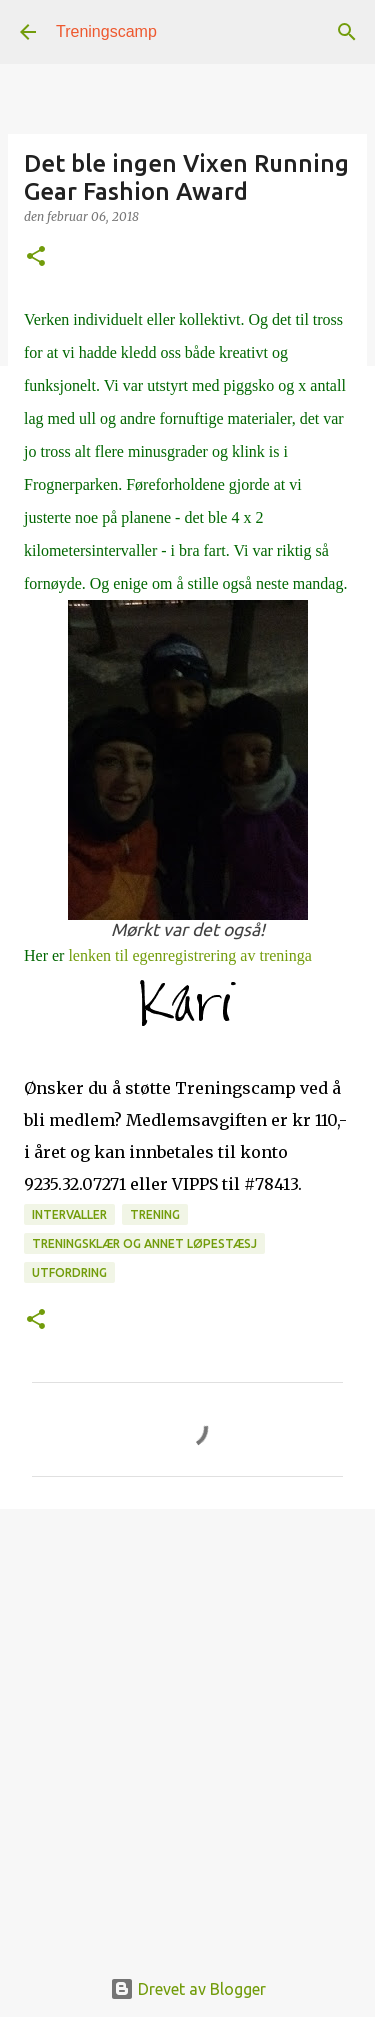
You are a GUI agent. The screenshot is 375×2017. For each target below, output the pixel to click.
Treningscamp (106, 31)
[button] (36, 257)
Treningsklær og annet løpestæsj (144, 1243)
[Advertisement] (187, 1726)
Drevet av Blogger (188, 1989)
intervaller (69, 1214)
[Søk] (347, 32)
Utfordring (69, 1272)
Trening (155, 1214)
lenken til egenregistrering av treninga (189, 955)
